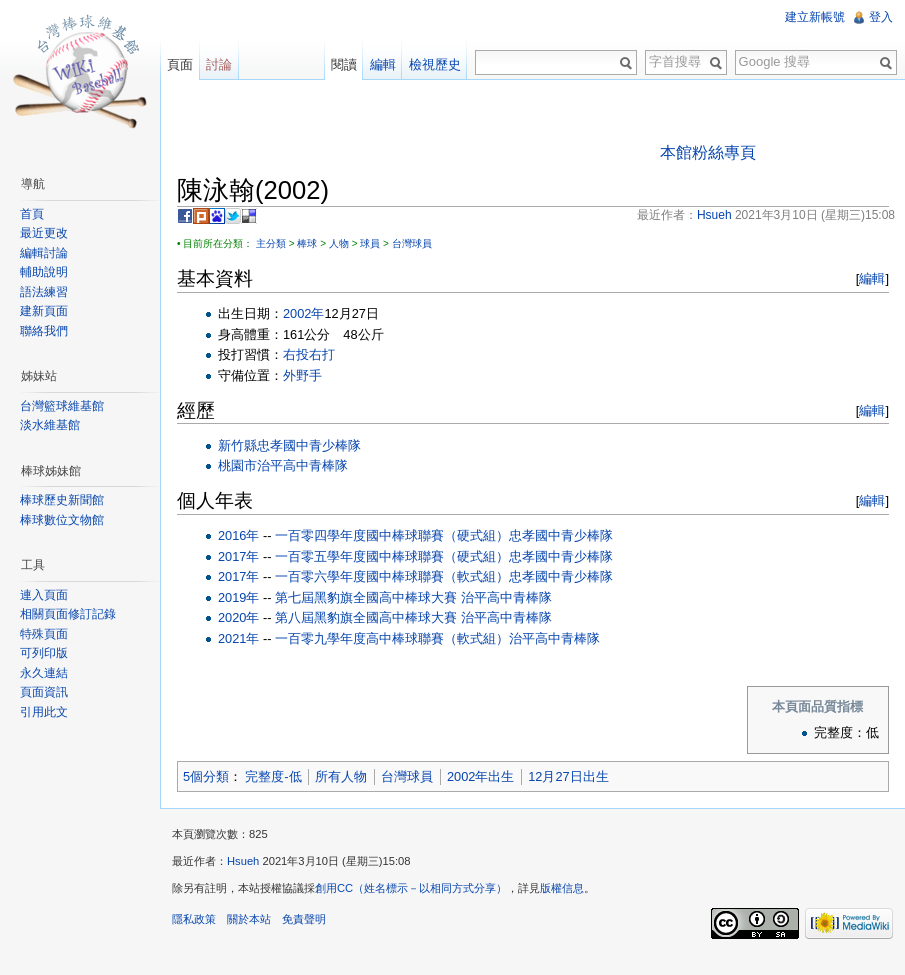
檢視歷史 (435, 64)
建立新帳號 (815, 17)
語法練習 (44, 292)
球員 (370, 243)
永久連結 (44, 673)
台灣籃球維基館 (62, 406)
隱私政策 (194, 919)
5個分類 (206, 776)
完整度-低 (273, 776)
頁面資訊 (44, 692)
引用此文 (44, 712)
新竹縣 (237, 445)
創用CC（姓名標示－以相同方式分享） (411, 888)
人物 (339, 243)
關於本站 (249, 919)
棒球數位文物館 (62, 520)
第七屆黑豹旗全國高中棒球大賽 (366, 597)
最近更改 (44, 233)
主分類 (271, 243)
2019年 (238, 597)
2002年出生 (480, 776)
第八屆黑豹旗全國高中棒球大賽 (366, 617)
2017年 (238, 556)
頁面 (180, 64)
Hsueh (243, 861)
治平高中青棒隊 (302, 465)
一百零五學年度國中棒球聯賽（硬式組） (392, 556)
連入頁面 (44, 595)
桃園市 (237, 465)
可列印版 (44, 653)
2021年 (238, 638)
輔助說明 (44, 272)
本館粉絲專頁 (708, 152)
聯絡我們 (44, 331)
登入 (881, 17)
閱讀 (344, 64)
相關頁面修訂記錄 (68, 614)
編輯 (872, 278)
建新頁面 (44, 311)
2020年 (238, 617)
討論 (219, 64)
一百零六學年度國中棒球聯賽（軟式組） (392, 576)
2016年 (238, 535)
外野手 (302, 375)
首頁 (32, 214)
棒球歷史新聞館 (62, 500)
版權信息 (562, 888)
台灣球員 (412, 243)
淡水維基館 (50, 425)
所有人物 (341, 776)
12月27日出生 (568, 776)
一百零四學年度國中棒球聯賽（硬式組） (392, 535)
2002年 (303, 313)
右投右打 (309, 354)
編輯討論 (44, 253)
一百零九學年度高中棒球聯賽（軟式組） (392, 638)
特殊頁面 (44, 634)
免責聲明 (304, 919)
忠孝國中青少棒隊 (309, 445)
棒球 (307, 243)
